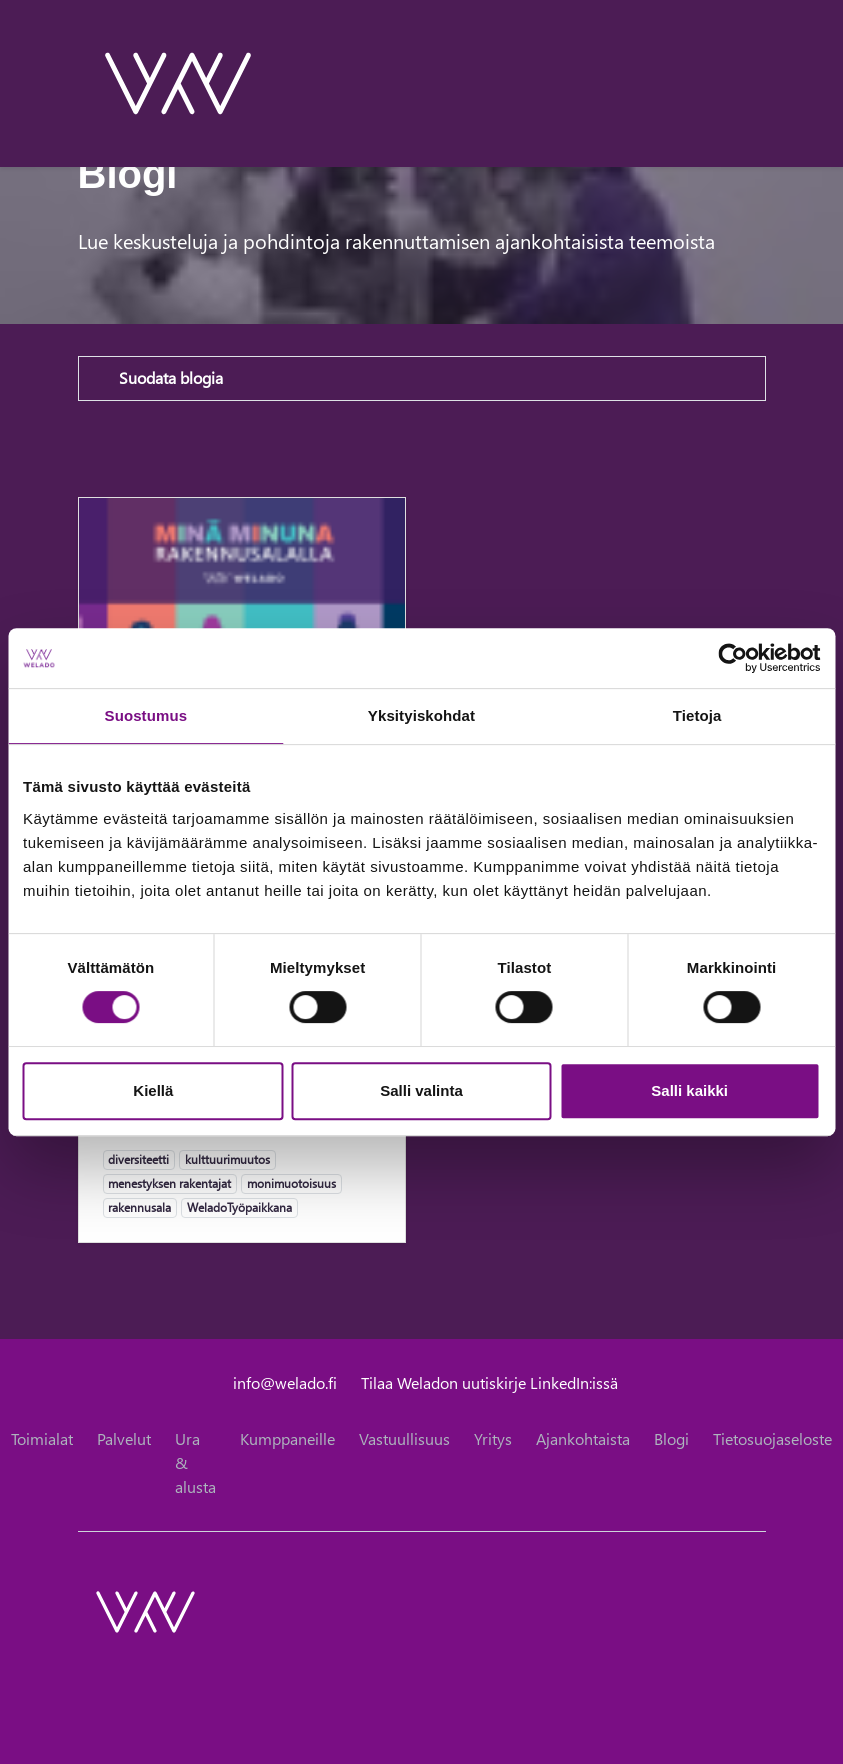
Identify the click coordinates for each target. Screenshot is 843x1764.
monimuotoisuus (291, 1183)
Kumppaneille (287, 1438)
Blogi (671, 1438)
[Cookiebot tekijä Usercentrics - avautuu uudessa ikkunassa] (732, 658)
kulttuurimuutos (227, 1159)
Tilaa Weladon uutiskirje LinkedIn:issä (489, 1382)
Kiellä (153, 1090)
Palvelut (124, 1438)
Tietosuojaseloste (772, 1438)
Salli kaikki (689, 1090)
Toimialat (42, 1438)
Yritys (493, 1438)
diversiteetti (138, 1159)
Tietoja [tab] (697, 715)
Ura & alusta (195, 1462)
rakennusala (139, 1207)
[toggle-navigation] (765, 83)
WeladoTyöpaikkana (239, 1207)
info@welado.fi (285, 1382)
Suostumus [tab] (146, 715)
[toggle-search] (739, 83)
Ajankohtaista (583, 1438)
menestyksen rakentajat (169, 1183)
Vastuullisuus (404, 1438)
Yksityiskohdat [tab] (421, 715)
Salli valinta (421, 1090)
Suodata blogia (171, 377)
